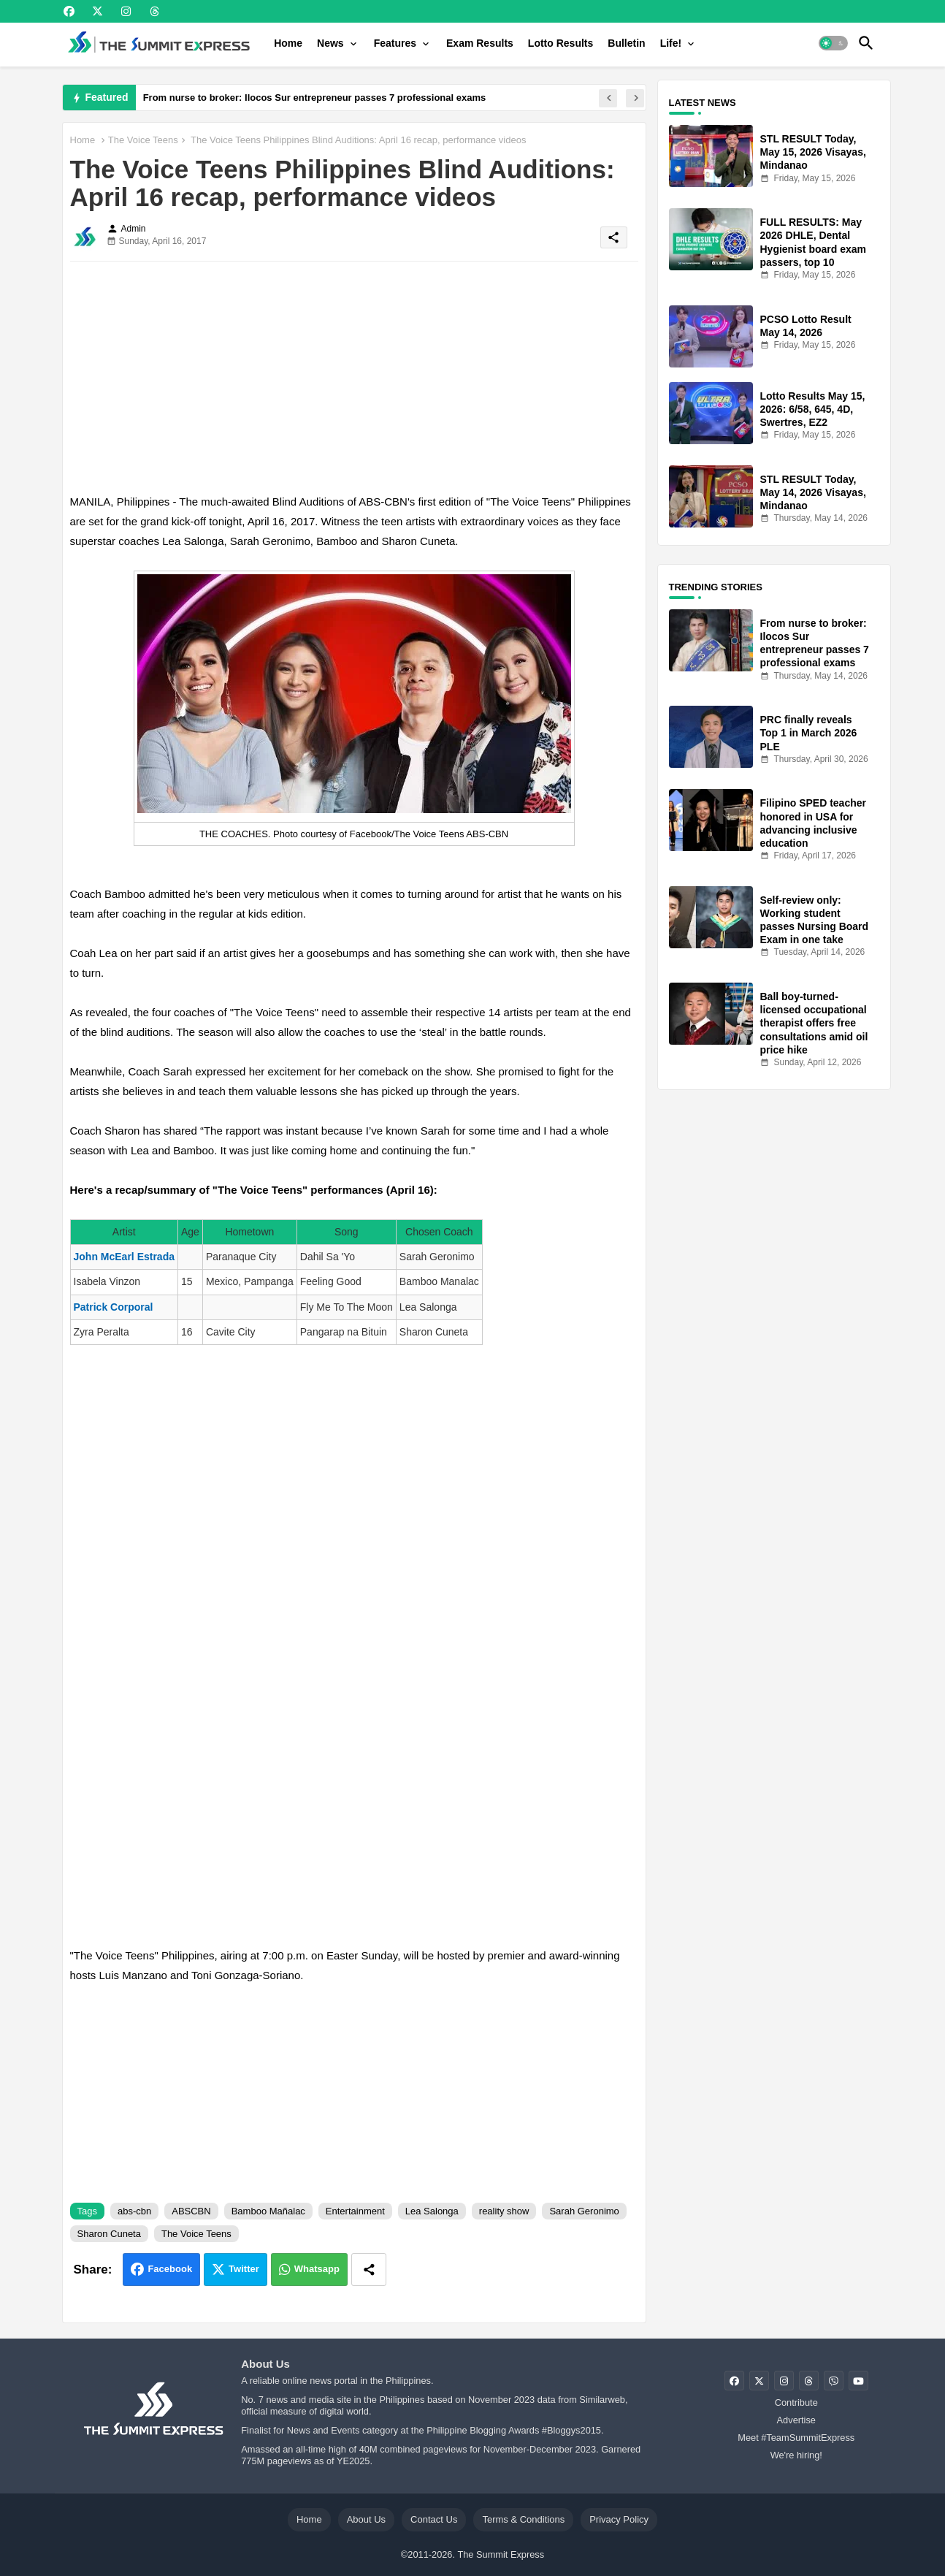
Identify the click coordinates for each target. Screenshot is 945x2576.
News (330, 43)
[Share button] (368, 2269)
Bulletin (626, 43)
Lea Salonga (432, 2211)
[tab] (288, 43)
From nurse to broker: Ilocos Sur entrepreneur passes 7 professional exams (315, 97)
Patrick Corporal (113, 1307)
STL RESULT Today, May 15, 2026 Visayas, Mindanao (813, 152)
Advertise (796, 2420)
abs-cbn (134, 2211)
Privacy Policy (619, 2519)
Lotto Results (560, 43)
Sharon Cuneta (109, 2233)
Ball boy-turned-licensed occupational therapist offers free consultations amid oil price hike (814, 1023)
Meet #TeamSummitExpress (796, 2437)
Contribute (796, 2402)
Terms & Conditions (523, 2519)
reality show (504, 2211)
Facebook (170, 2268)
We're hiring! (796, 2455)
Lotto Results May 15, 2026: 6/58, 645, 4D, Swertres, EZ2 (812, 409)
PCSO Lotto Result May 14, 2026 (806, 325)
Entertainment (355, 2211)
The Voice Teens (143, 139)
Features (395, 43)
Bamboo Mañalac (268, 2211)
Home (288, 43)
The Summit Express (500, 2554)
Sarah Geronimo (584, 2211)
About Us (366, 2519)
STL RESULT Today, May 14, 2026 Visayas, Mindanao (813, 492)
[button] (833, 43)
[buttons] (69, 11)
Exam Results (479, 43)
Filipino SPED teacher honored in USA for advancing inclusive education (813, 823)
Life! (671, 43)
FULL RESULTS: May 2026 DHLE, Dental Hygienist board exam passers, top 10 (813, 242)
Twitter (244, 2268)
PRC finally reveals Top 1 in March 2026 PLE (808, 733)
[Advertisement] (354, 375)
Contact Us (433, 2519)
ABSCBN (191, 2211)
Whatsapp (317, 2268)
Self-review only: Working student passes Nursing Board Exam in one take (814, 920)
